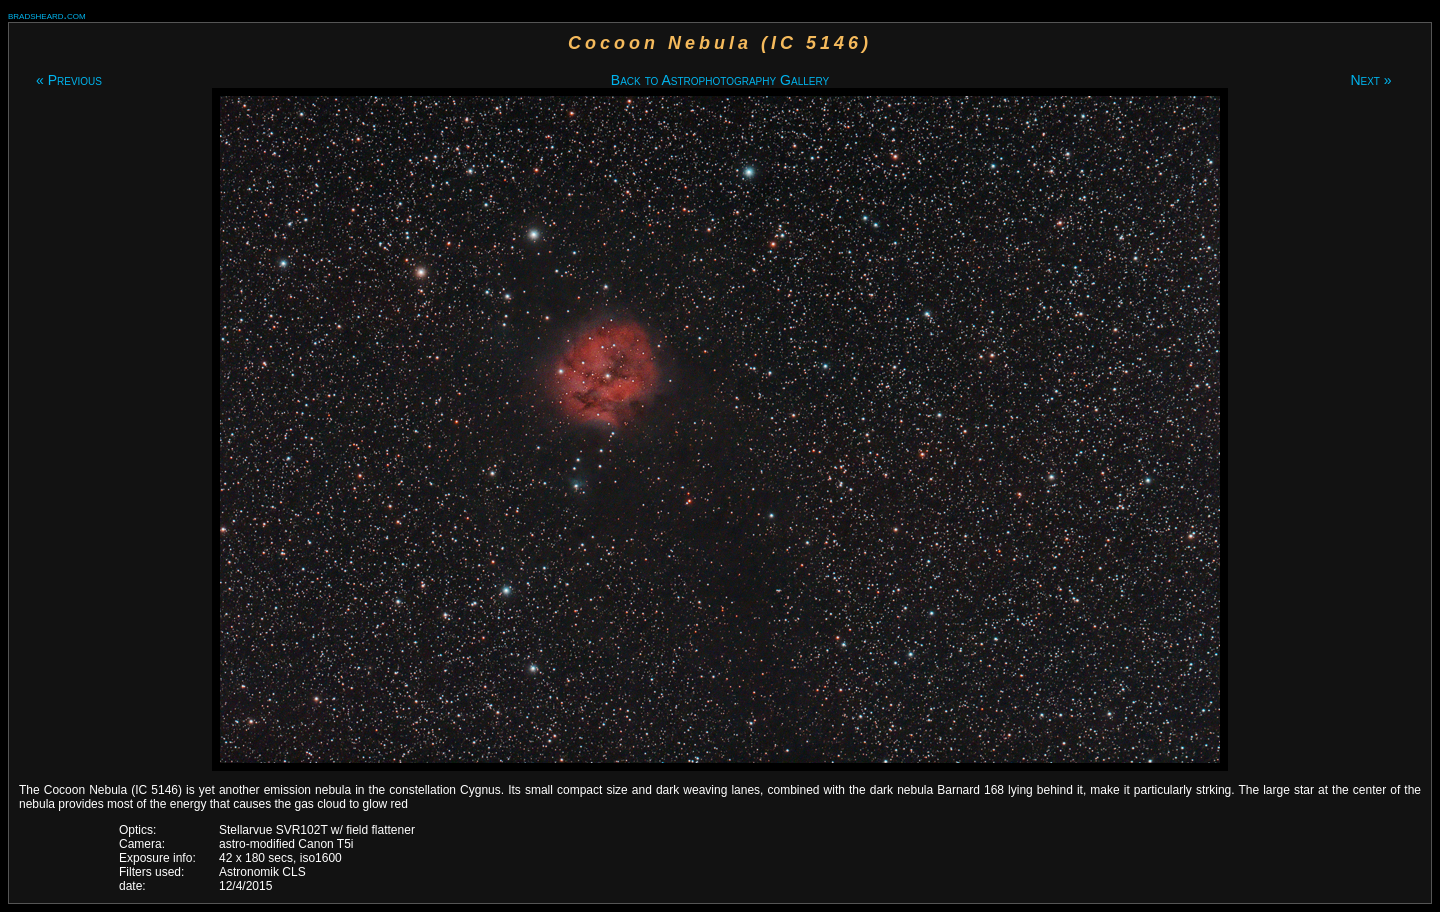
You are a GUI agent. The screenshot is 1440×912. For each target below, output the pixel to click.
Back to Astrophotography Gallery (720, 80)
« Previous (69, 80)
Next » (1370, 80)
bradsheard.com (47, 15)
